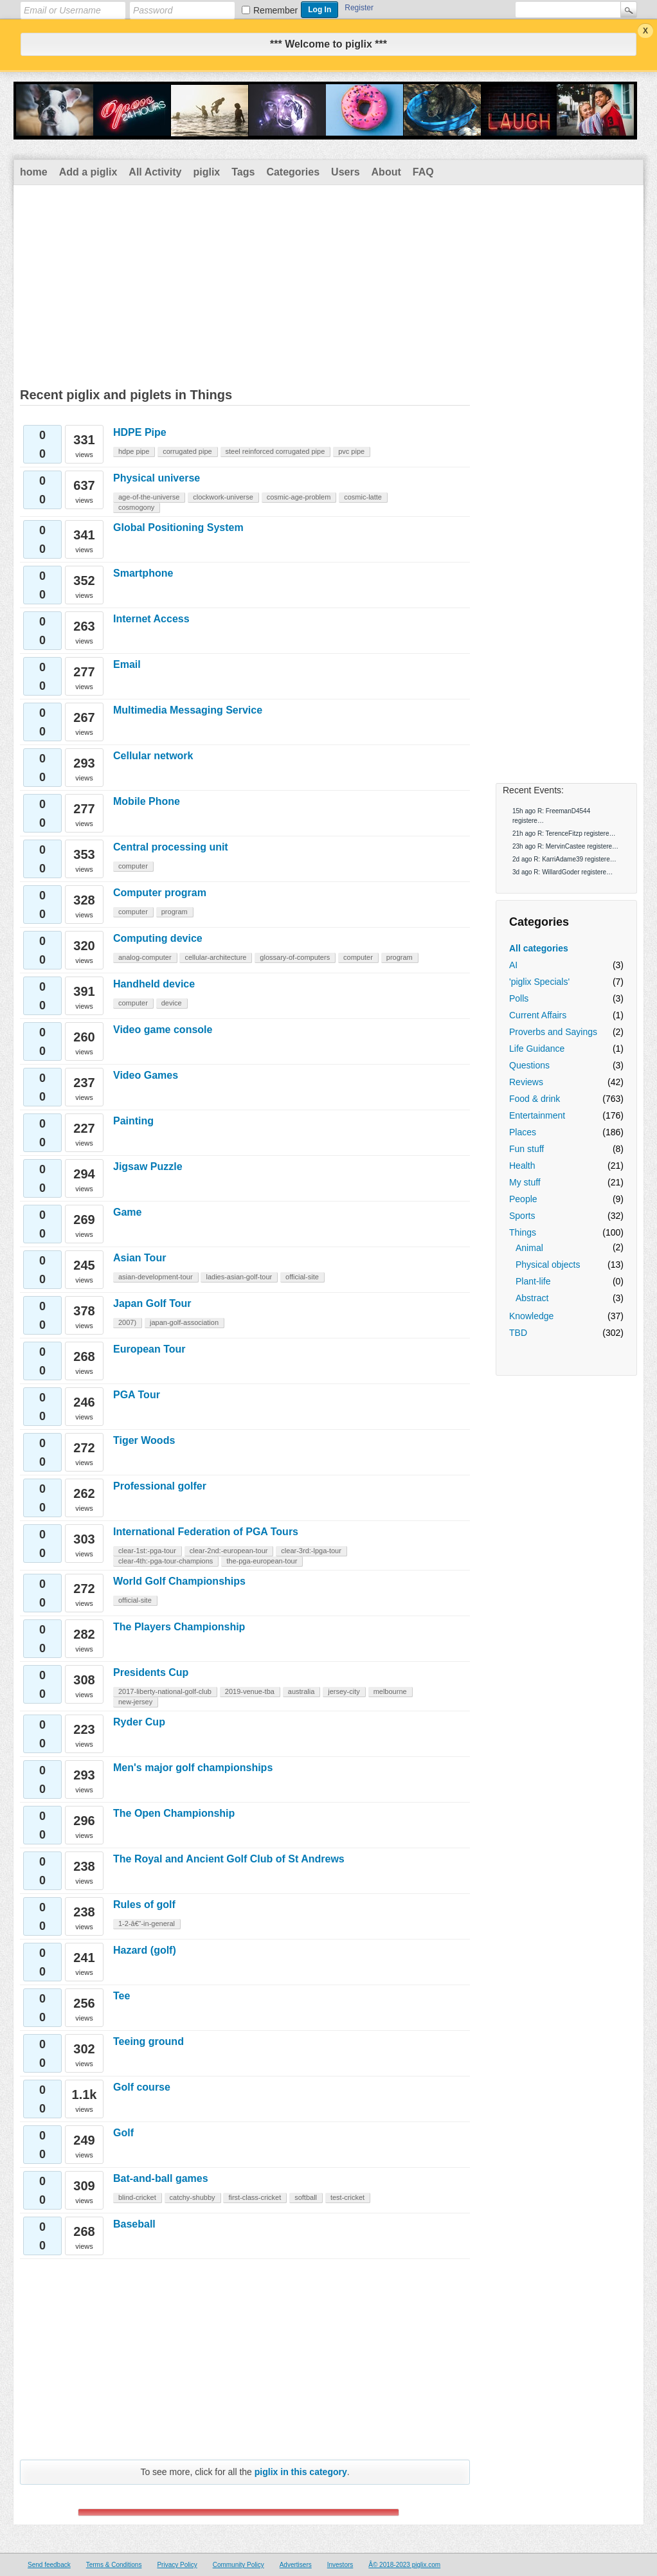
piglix (206, 172)
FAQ (423, 172)
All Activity (155, 172)
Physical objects (548, 1264)
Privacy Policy (177, 2564)
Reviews (526, 1082)
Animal (529, 1248)
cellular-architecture (215, 957)
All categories (538, 948)
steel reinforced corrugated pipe (275, 451)
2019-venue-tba (249, 1691)
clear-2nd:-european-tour (229, 1550)
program (174, 911)
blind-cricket (137, 2197)
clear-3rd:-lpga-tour (311, 1550)
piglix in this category (301, 2472)
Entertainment (537, 1115)
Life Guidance (536, 1048)
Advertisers (296, 2564)
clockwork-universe (223, 497)
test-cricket (347, 2197)
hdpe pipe (133, 451)
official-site (302, 1277)
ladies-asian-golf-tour (239, 1277)
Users (345, 172)
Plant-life (533, 1281)
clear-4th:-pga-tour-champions (165, 1561)
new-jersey (135, 1702)
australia (301, 1691)
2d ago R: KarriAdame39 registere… (564, 859)
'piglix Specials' (539, 982)
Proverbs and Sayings (553, 1032)
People (523, 1199)
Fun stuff (526, 1149)
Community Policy (238, 2564)
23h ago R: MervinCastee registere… (565, 846)
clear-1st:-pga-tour (147, 1550)
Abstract (532, 1298)
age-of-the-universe (148, 497)
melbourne (390, 1691)
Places (522, 1132)
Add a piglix (88, 172)
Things (522, 1232)
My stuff (525, 1182)
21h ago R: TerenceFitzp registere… (563, 833)
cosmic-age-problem (299, 497)
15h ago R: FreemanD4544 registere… (551, 815)
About (386, 172)
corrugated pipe (187, 451)
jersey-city (344, 1691)
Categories (293, 172)
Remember (275, 10)
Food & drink (534, 1099)
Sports (522, 1216)
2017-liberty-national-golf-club (165, 1691)
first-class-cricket (254, 2197)
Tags (243, 172)
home (34, 172)
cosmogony (136, 507)
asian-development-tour (155, 1277)
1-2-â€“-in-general (146, 1923)
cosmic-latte (363, 497)
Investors (340, 2564)
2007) (127, 1322)
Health (522, 1165)
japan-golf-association (184, 1322)
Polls (518, 998)
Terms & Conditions (114, 2564)
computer (133, 866)
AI (513, 965)
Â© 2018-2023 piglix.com (404, 2564)
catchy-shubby (192, 2197)
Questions (529, 1065)
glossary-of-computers (295, 957)
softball (305, 2197)
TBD (518, 1333)
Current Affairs (537, 1015)
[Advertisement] (328, 282)
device (171, 1003)
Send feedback (49, 2564)
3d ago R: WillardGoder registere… (562, 872)
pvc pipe (351, 451)
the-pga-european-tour (261, 1561)
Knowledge (531, 1316)
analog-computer (145, 957)
